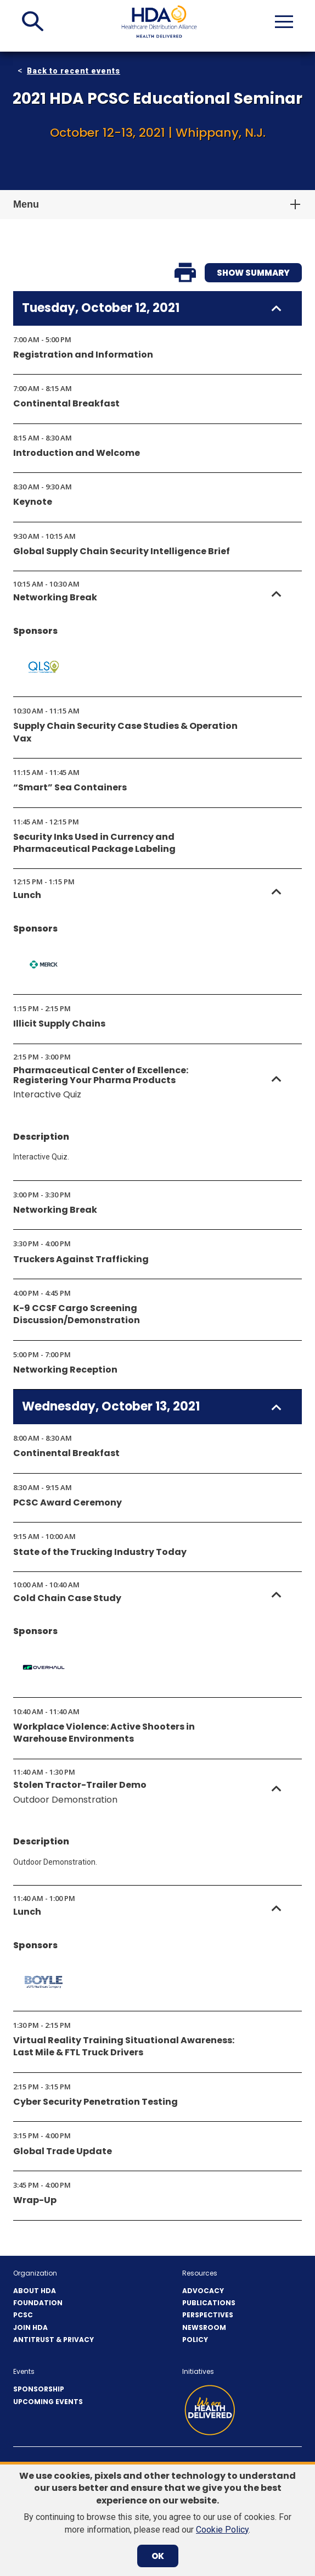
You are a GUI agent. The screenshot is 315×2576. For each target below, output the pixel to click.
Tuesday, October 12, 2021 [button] (100, 308)
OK (157, 2556)
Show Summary (253, 272)
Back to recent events (73, 70)
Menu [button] (26, 204)
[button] (32, 21)
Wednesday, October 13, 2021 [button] (111, 1406)
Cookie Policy (222, 2529)
